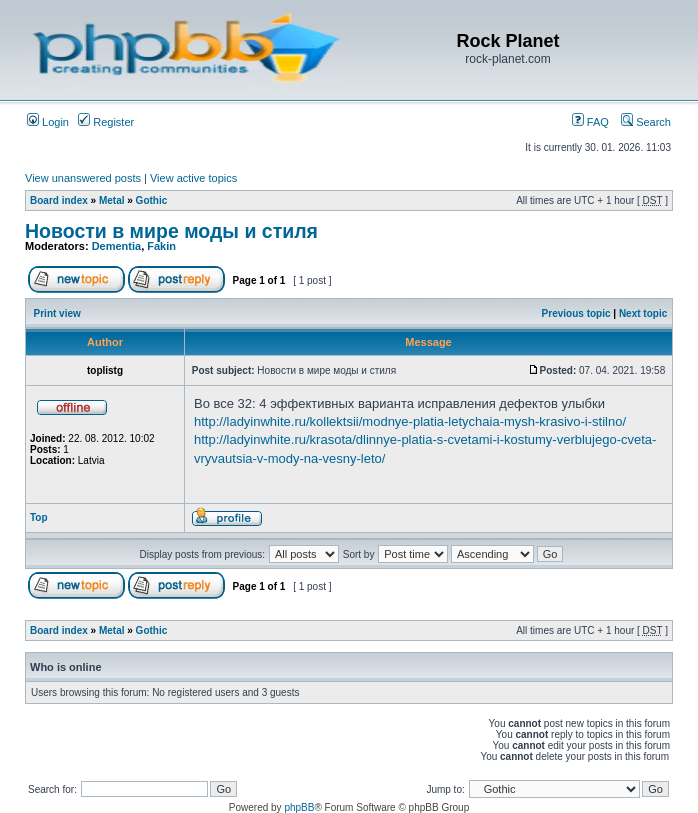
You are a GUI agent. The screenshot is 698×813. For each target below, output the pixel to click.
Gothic (152, 200)
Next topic (643, 313)
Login (48, 122)
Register (106, 122)
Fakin (161, 246)
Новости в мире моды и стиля (171, 231)
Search (646, 122)
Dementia (117, 246)
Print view (57, 313)
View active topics (193, 178)
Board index (59, 200)
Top (39, 517)
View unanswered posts (83, 178)
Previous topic (576, 313)
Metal (112, 200)
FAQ (590, 122)
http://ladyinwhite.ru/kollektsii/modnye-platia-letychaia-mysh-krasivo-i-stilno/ (410, 421)
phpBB (299, 807)
